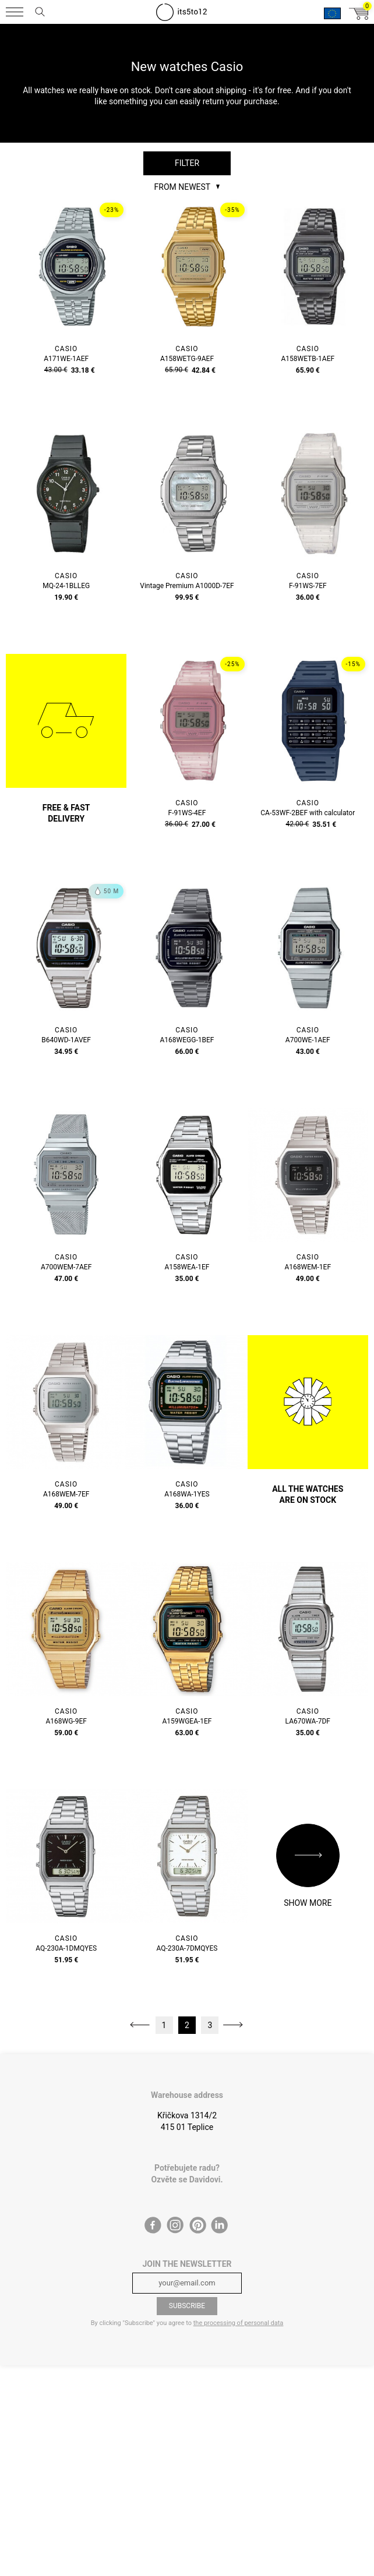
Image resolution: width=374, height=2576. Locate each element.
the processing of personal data (238, 2323)
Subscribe (187, 2306)
